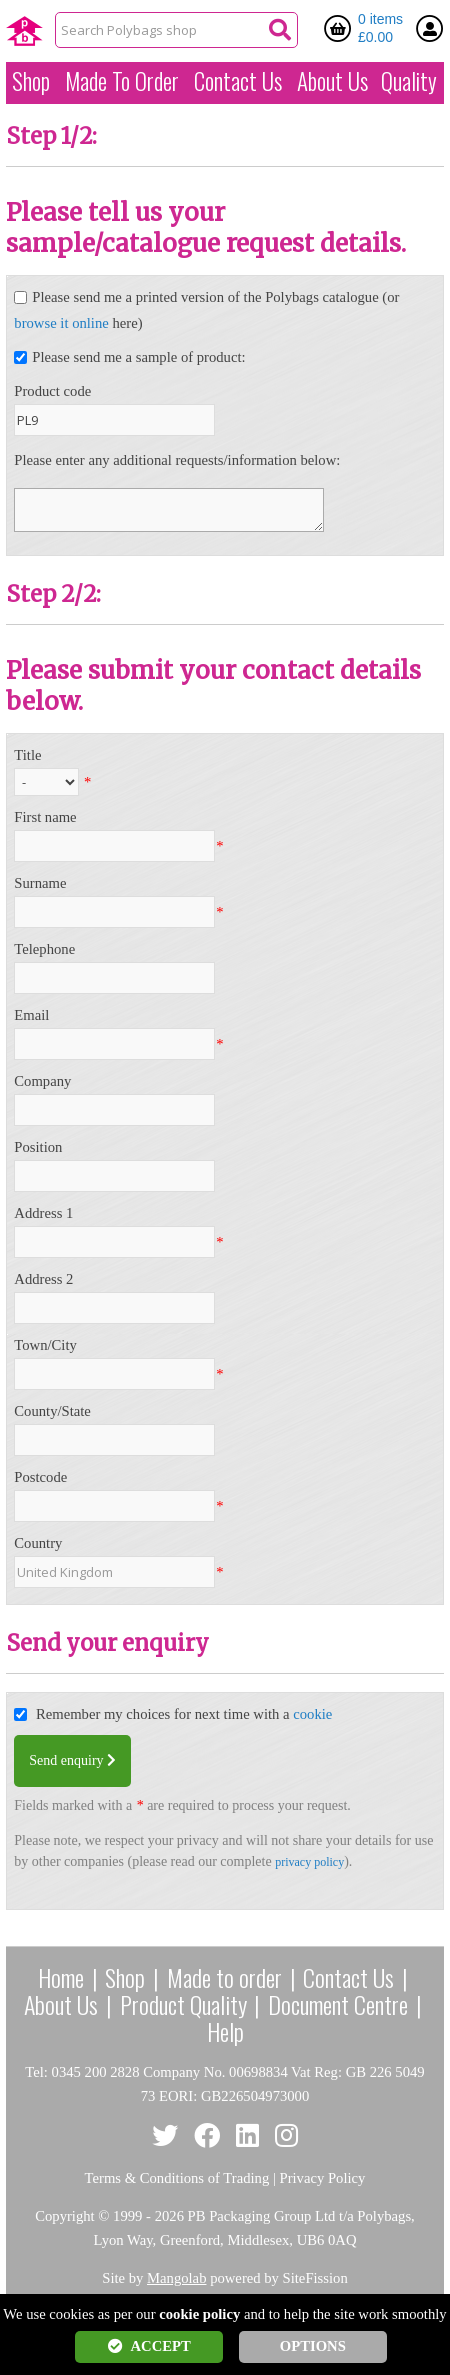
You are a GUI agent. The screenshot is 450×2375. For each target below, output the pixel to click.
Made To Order (122, 81)
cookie (312, 1714)
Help (225, 2031)
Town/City (45, 1345)
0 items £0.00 (380, 28)
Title (27, 755)
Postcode (40, 1477)
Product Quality (183, 2004)
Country (38, 1543)
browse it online (61, 323)
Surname (40, 883)
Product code (52, 391)
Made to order (224, 1977)
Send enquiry (72, 1760)
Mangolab (176, 2278)
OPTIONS (313, 2346)
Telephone (44, 949)
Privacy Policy (323, 2178)
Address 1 (43, 1213)
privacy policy (309, 1862)
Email (31, 1015)
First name (45, 817)
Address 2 (43, 1279)
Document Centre (338, 2004)
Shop (31, 81)
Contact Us (238, 81)
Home (61, 1977)
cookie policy (199, 2314)
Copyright (64, 2216)
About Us (332, 81)
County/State (52, 1411)
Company (42, 1081)
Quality (409, 81)
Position (38, 1147)
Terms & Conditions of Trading (177, 2178)
